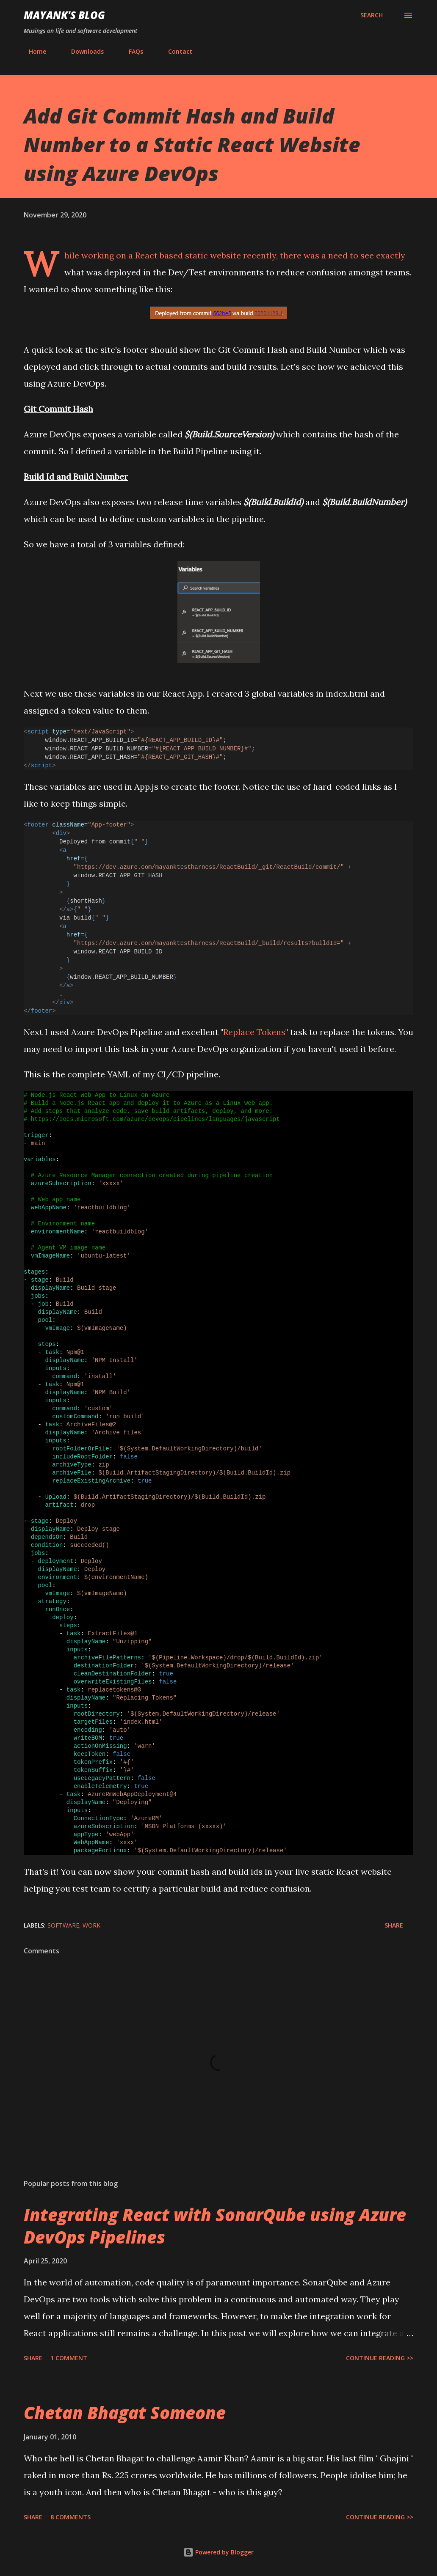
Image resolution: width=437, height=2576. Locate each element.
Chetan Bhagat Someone (125, 2412)
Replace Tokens (254, 1032)
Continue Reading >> (379, 2358)
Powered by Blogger (218, 2552)
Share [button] (393, 1925)
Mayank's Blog (64, 15)
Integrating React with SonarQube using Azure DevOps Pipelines (215, 2226)
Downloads (82, 51)
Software (63, 1925)
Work (91, 1925)
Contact (175, 51)
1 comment (68, 2358)
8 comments (70, 2517)
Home (32, 51)
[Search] (371, 15)
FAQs (131, 51)
